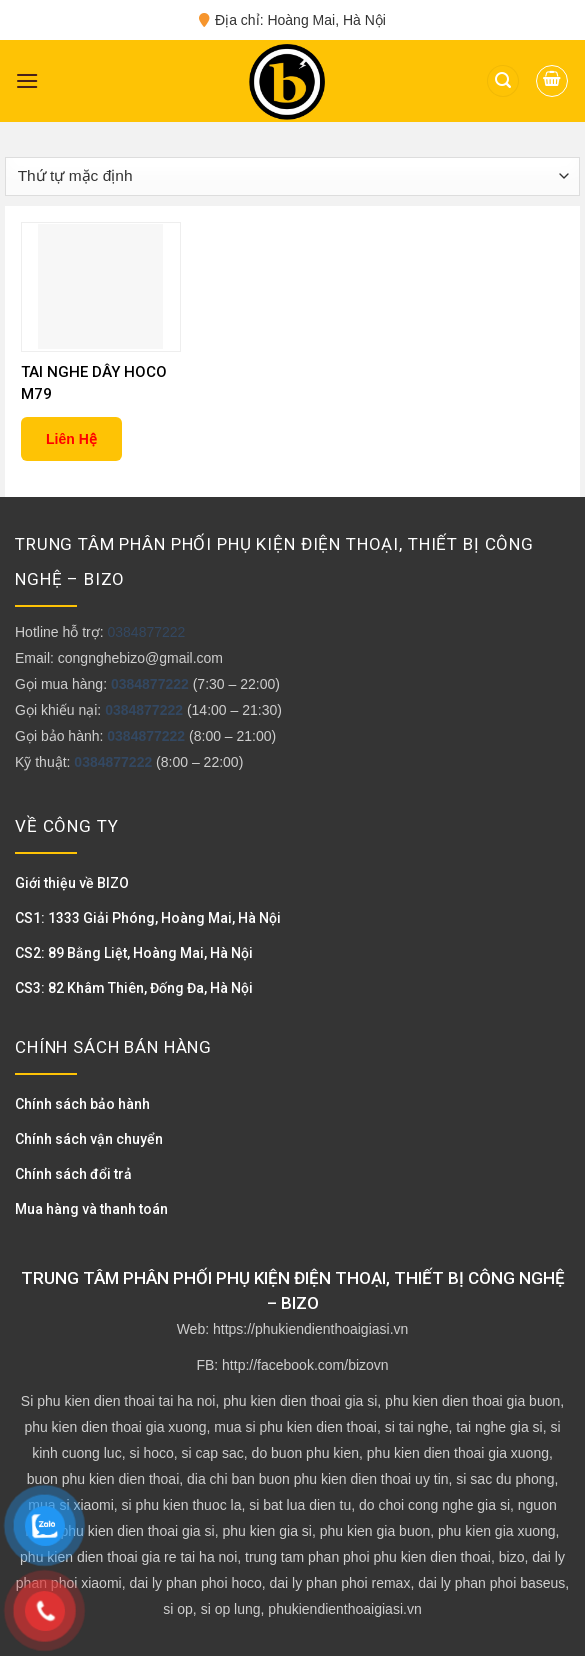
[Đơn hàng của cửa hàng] (292, 176)
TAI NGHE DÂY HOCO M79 (94, 383)
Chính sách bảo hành (82, 1104)
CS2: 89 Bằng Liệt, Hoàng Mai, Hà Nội (134, 953)
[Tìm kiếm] (503, 81)
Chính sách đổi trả (73, 1174)
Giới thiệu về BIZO (72, 883)
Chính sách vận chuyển (89, 1139)
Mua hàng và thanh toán (91, 1209)
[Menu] (27, 80)
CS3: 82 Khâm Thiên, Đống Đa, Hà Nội (134, 988)
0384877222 (146, 632)
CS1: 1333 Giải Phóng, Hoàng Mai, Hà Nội (148, 918)
